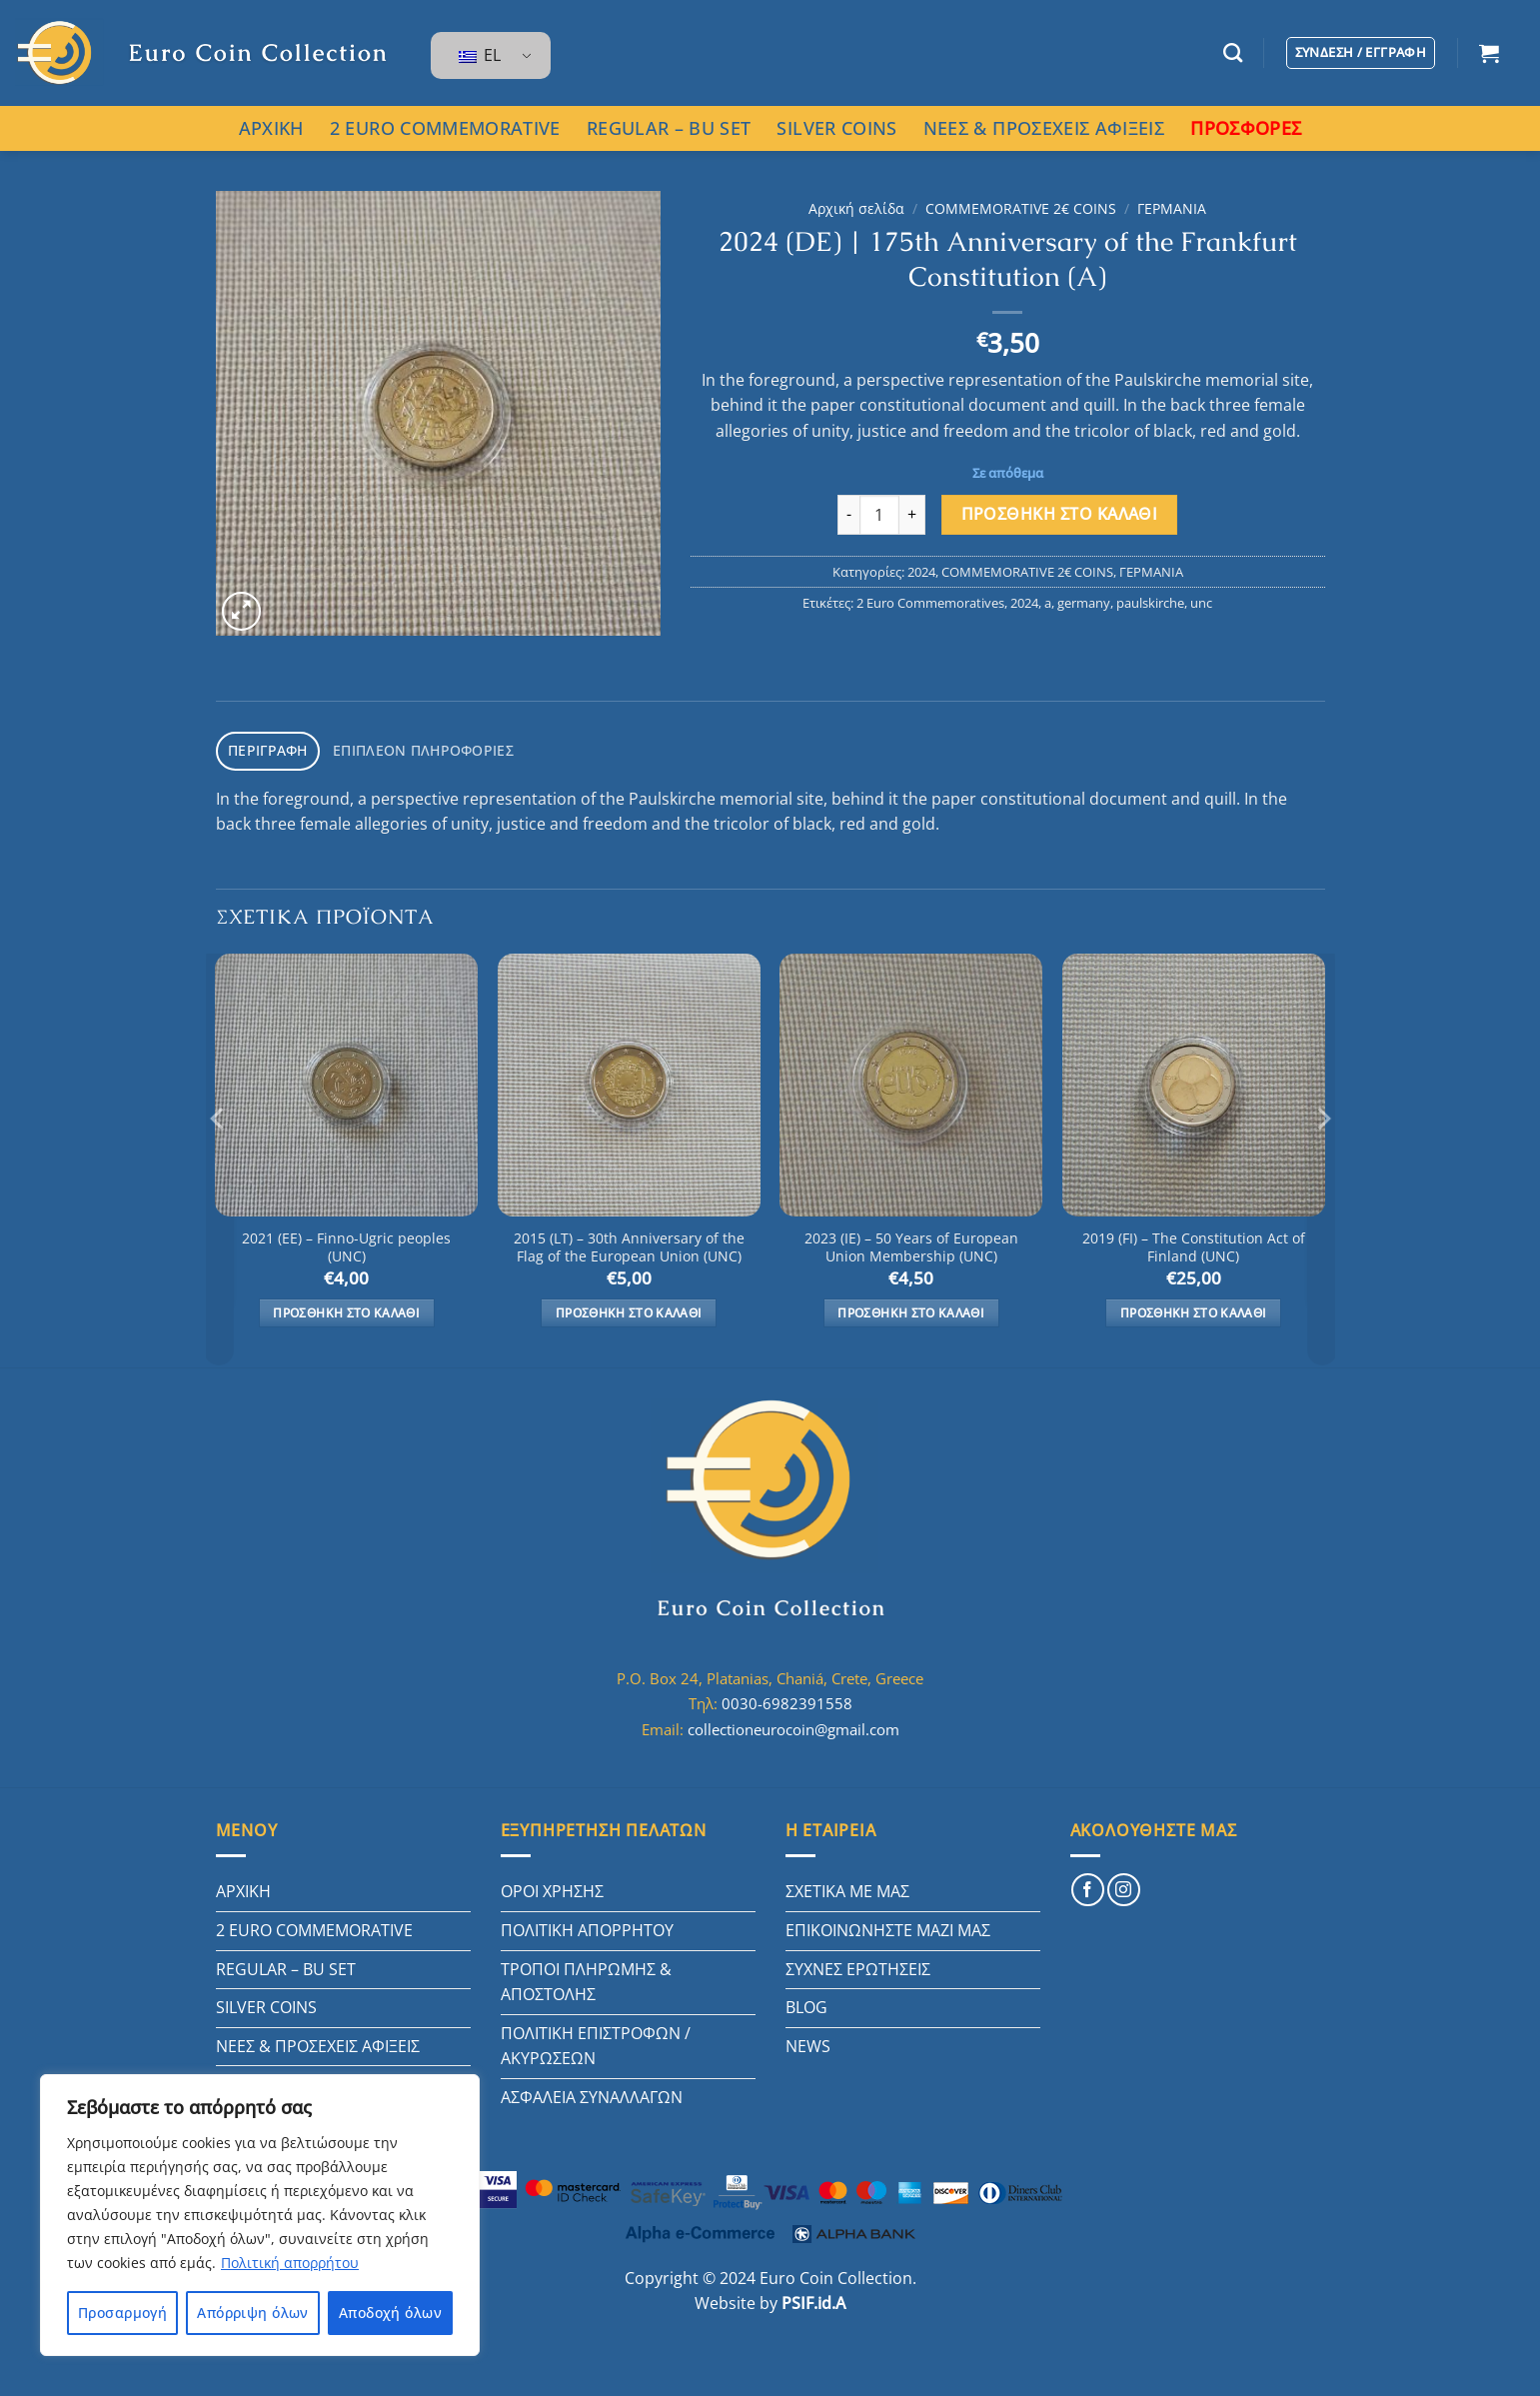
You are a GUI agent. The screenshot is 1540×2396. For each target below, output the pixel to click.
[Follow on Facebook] (1087, 1886)
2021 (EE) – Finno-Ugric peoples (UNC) (346, 1243)
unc (1201, 603)
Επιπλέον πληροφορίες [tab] (409, 749)
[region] (260, 2215)
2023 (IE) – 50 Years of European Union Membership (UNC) (911, 1243)
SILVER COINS (836, 128)
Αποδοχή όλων (390, 2312)
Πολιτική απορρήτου (290, 2262)
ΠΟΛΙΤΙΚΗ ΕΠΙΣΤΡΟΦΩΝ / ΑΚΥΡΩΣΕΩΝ (596, 2042)
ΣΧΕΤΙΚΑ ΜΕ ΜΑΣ (847, 1888)
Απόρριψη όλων (252, 2312)
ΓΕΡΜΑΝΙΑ (1171, 208)
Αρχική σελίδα (856, 208)
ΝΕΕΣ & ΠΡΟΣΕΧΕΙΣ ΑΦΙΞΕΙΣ (1043, 128)
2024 (921, 572)
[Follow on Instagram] (1123, 1886)
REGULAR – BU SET (669, 128)
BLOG (806, 2004)
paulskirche (1150, 603)
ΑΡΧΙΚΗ (271, 128)
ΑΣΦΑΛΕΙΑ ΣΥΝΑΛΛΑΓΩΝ (592, 2093)
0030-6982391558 (787, 1700)
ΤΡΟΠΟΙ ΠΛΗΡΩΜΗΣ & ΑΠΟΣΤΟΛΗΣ (586, 1978)
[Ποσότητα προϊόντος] (879, 515)
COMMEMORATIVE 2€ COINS (1020, 208)
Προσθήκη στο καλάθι (1059, 514)
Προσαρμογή (122, 2312)
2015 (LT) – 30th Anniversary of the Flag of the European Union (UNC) (629, 1243)
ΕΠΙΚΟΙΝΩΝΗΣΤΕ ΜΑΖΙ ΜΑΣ (887, 1926)
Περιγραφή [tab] (264, 749)
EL (480, 55)
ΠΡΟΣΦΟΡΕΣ (1245, 128)
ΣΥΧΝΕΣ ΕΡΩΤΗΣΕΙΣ (857, 1965)
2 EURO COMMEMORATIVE (445, 128)
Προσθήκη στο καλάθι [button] (346, 1308)
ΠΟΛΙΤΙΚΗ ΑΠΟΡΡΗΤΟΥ (587, 1926)
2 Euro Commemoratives (930, 603)
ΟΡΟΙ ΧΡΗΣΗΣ (552, 1888)
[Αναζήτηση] (1232, 52)
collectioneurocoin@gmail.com (793, 1725)
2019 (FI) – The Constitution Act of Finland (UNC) (1193, 1243)
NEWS (807, 2042)
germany (1083, 603)
